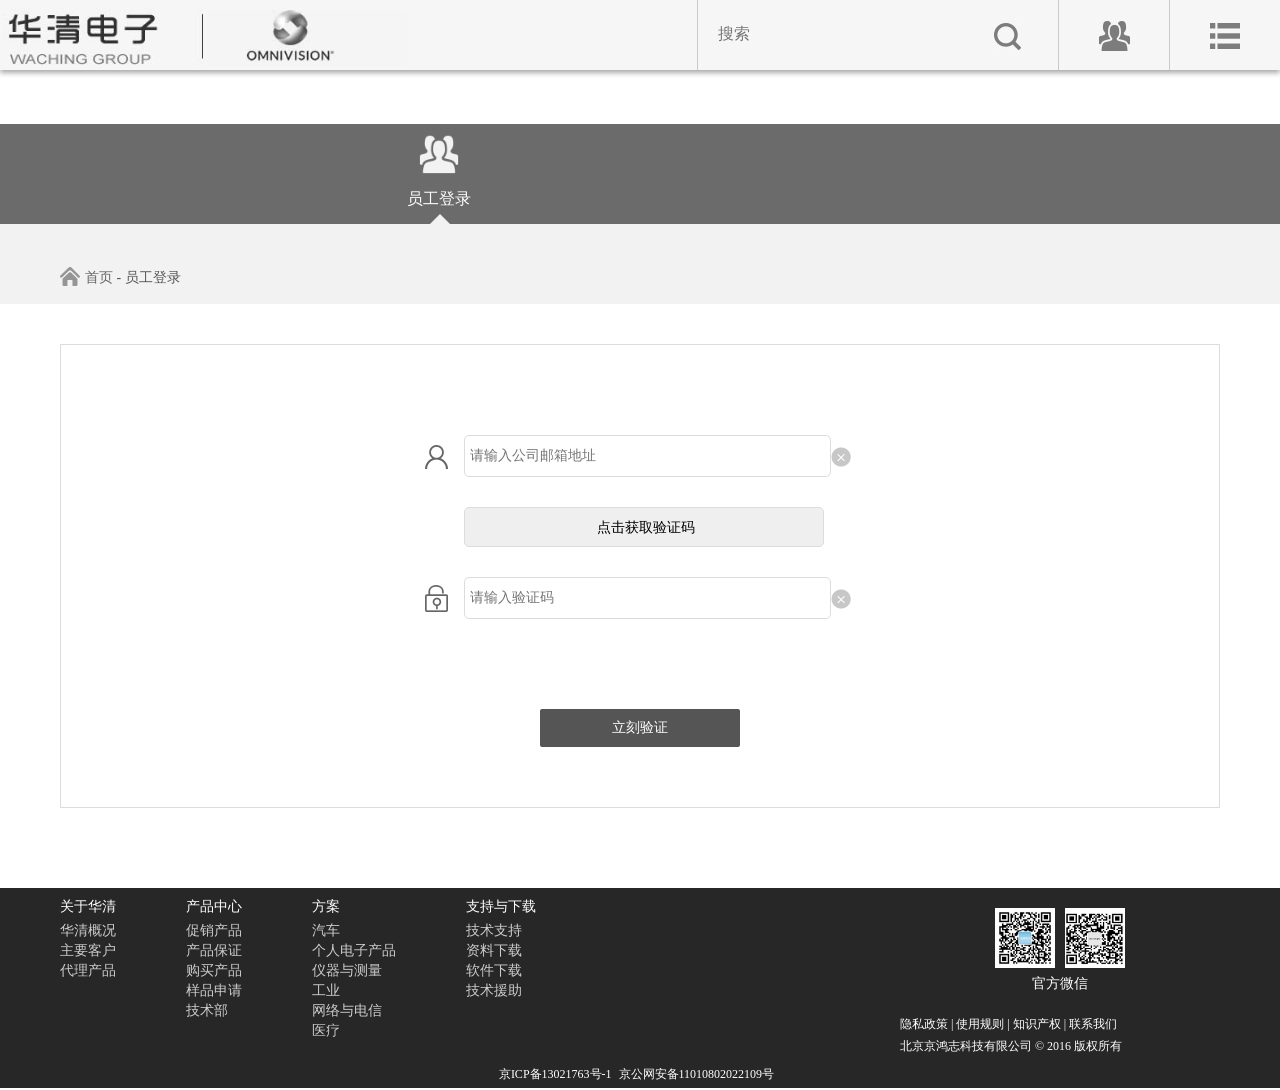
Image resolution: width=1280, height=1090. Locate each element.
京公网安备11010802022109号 (697, 1074)
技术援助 (494, 990)
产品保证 (214, 950)
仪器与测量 (347, 970)
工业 (326, 990)
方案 (326, 906)
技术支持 (494, 930)
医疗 (326, 1030)
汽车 (326, 930)
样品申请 (214, 990)
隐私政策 (924, 1024)
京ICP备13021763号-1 (555, 1074)
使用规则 (980, 1024)
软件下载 (494, 970)
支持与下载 (501, 906)
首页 (86, 277)
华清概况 (88, 930)
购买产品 (214, 970)
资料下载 (494, 950)
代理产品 (88, 970)
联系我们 (1093, 1024)
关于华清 (88, 906)
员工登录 (439, 181)
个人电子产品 (354, 950)
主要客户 (88, 950)
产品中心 (214, 906)
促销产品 (214, 930)
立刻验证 (640, 727)
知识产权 (1037, 1024)
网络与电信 (347, 1010)
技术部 (207, 1010)
